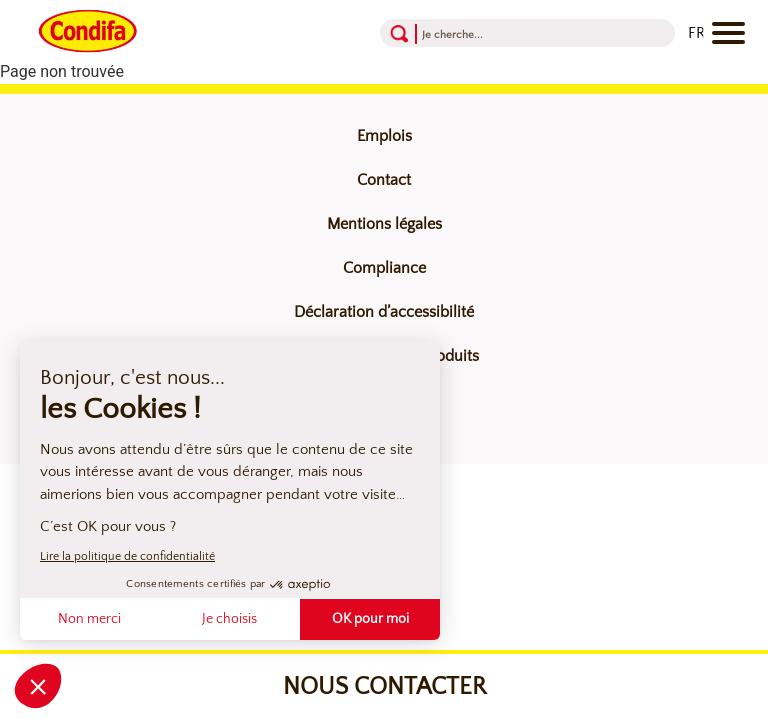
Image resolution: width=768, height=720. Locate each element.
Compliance (384, 268)
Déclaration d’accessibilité (384, 312)
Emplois (384, 136)
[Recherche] (500, 33)
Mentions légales (384, 224)
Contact (384, 180)
